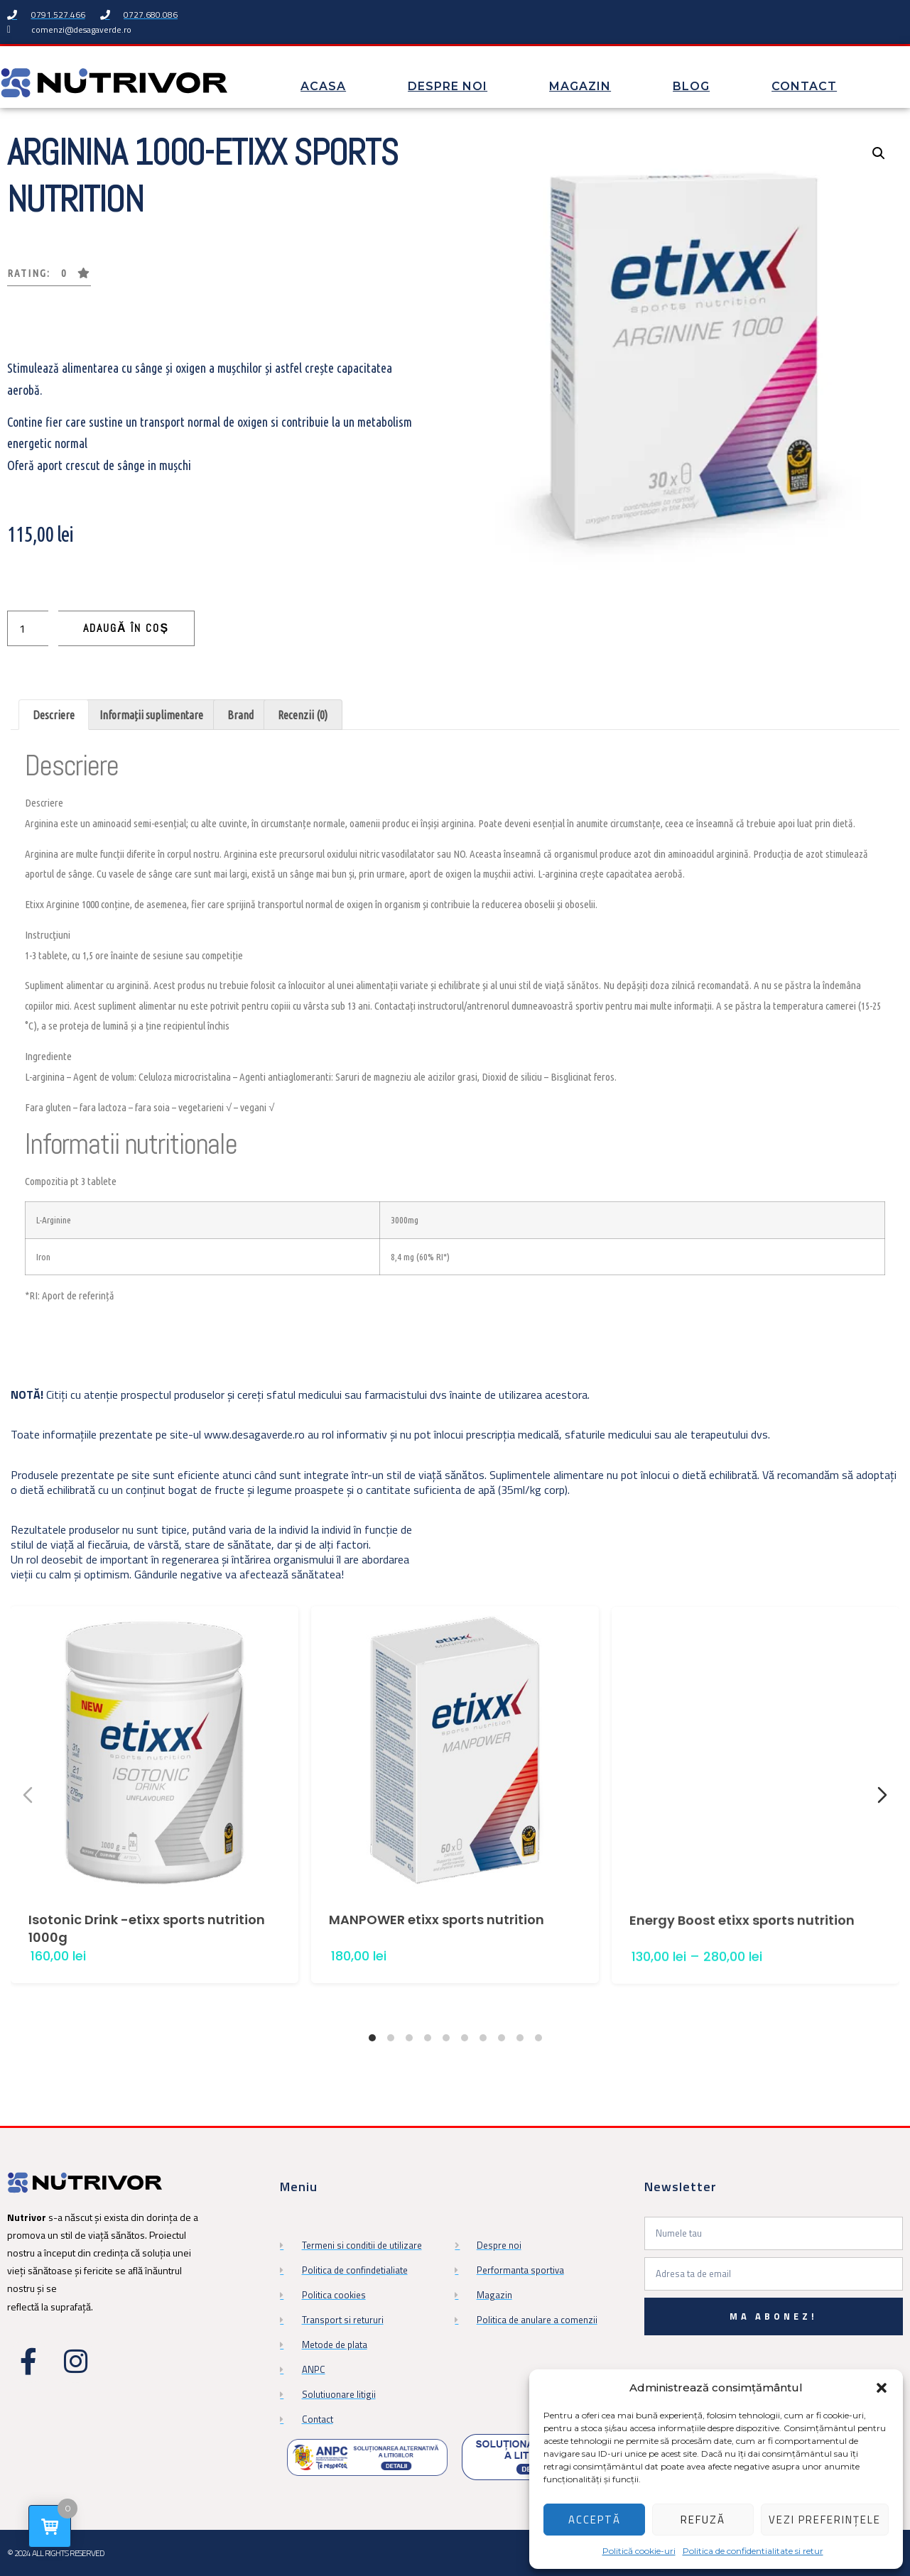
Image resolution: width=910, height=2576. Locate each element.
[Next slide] (882, 1795)
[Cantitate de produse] (27, 628)
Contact (804, 86)
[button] (881, 2388)
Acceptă (594, 2519)
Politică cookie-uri (639, 2550)
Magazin (580, 86)
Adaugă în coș (126, 628)
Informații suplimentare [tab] (151, 715)
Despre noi (447, 86)
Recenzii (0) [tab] (302, 715)
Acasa (323, 86)
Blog (691, 86)
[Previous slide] (28, 1795)
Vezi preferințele (825, 2519)
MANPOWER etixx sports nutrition (436, 1980)
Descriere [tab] (54, 715)
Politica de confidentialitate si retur (753, 2550)
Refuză (703, 2519)
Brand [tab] (240, 715)
